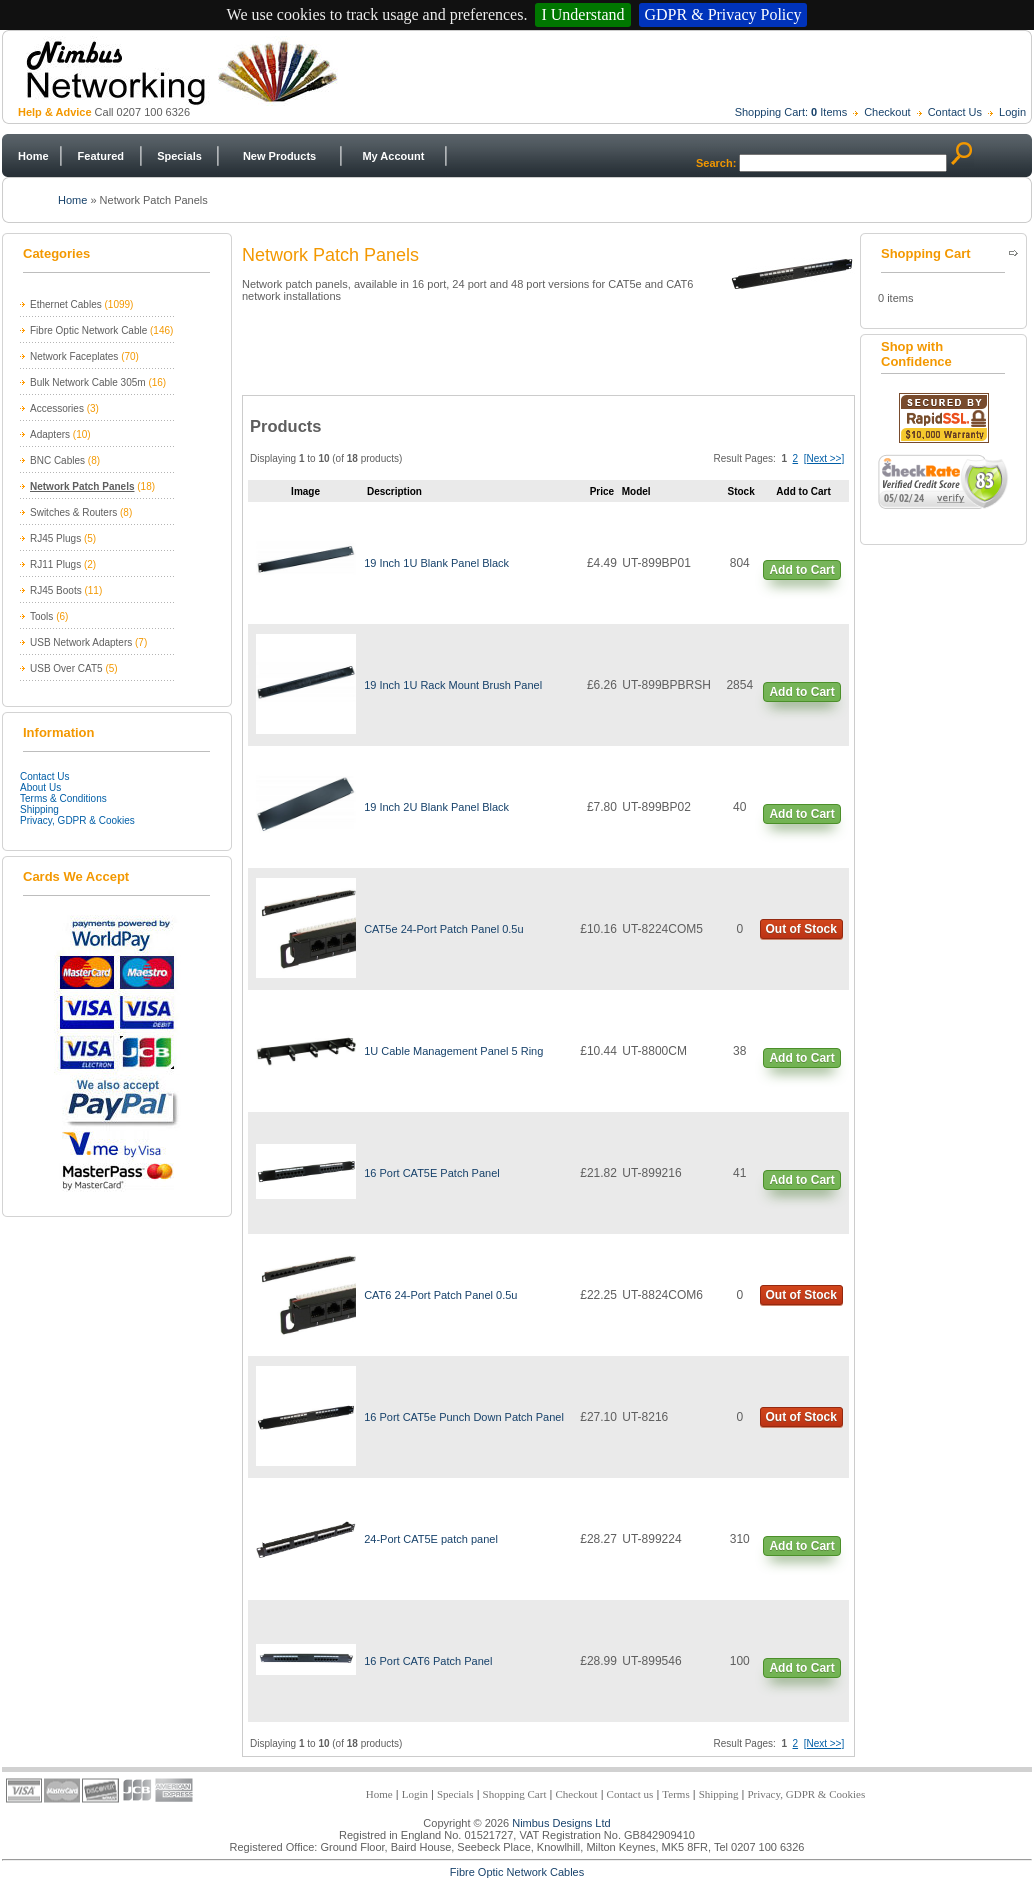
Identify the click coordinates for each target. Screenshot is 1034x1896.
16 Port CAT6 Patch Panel (428, 1661)
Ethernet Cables (66, 304)
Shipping (39, 809)
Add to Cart (801, 570)
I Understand (582, 14)
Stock (741, 491)
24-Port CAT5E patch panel (431, 1539)
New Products (279, 156)
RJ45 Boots (56, 590)
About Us (40, 787)
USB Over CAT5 (66, 668)
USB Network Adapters (81, 642)
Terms (675, 1794)
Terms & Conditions (63, 798)
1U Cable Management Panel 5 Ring (453, 1051)
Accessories (57, 408)
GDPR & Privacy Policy (723, 14)
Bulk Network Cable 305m (88, 382)
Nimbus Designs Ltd (561, 1823)
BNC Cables (57, 460)
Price (602, 491)
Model (636, 491)
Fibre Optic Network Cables (517, 1872)
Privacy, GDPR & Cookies (77, 820)
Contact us (630, 1794)
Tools (41, 616)
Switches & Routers (73, 512)
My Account (393, 156)
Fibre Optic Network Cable (88, 330)
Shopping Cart (515, 1794)
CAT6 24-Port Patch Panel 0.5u (440, 1295)
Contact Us (955, 112)
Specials (179, 156)
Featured (101, 156)
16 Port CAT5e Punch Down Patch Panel (464, 1417)
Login (1012, 112)
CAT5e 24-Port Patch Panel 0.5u (443, 929)
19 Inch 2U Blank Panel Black (436, 807)
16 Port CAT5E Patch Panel (432, 1173)
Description (394, 491)
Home (33, 156)
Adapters (50, 434)
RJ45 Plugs (55, 538)
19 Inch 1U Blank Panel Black (436, 563)
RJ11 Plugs (55, 564)
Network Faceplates (74, 356)
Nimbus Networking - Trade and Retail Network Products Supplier (503, 71)
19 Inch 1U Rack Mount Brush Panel (453, 685)
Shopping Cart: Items (791, 112)
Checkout (887, 112)
